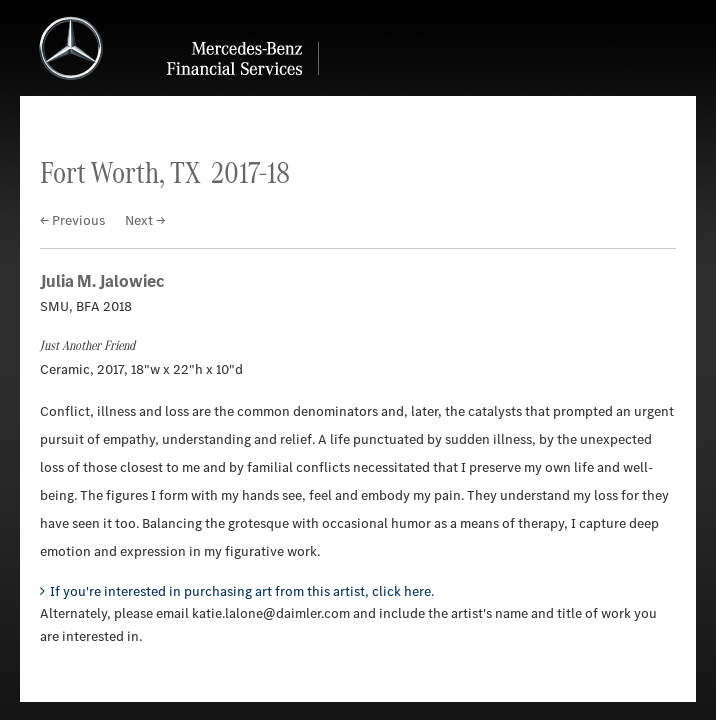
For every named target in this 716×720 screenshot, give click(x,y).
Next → (145, 220)
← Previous (72, 220)
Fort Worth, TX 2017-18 (165, 172)
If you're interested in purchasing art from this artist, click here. (242, 591)
